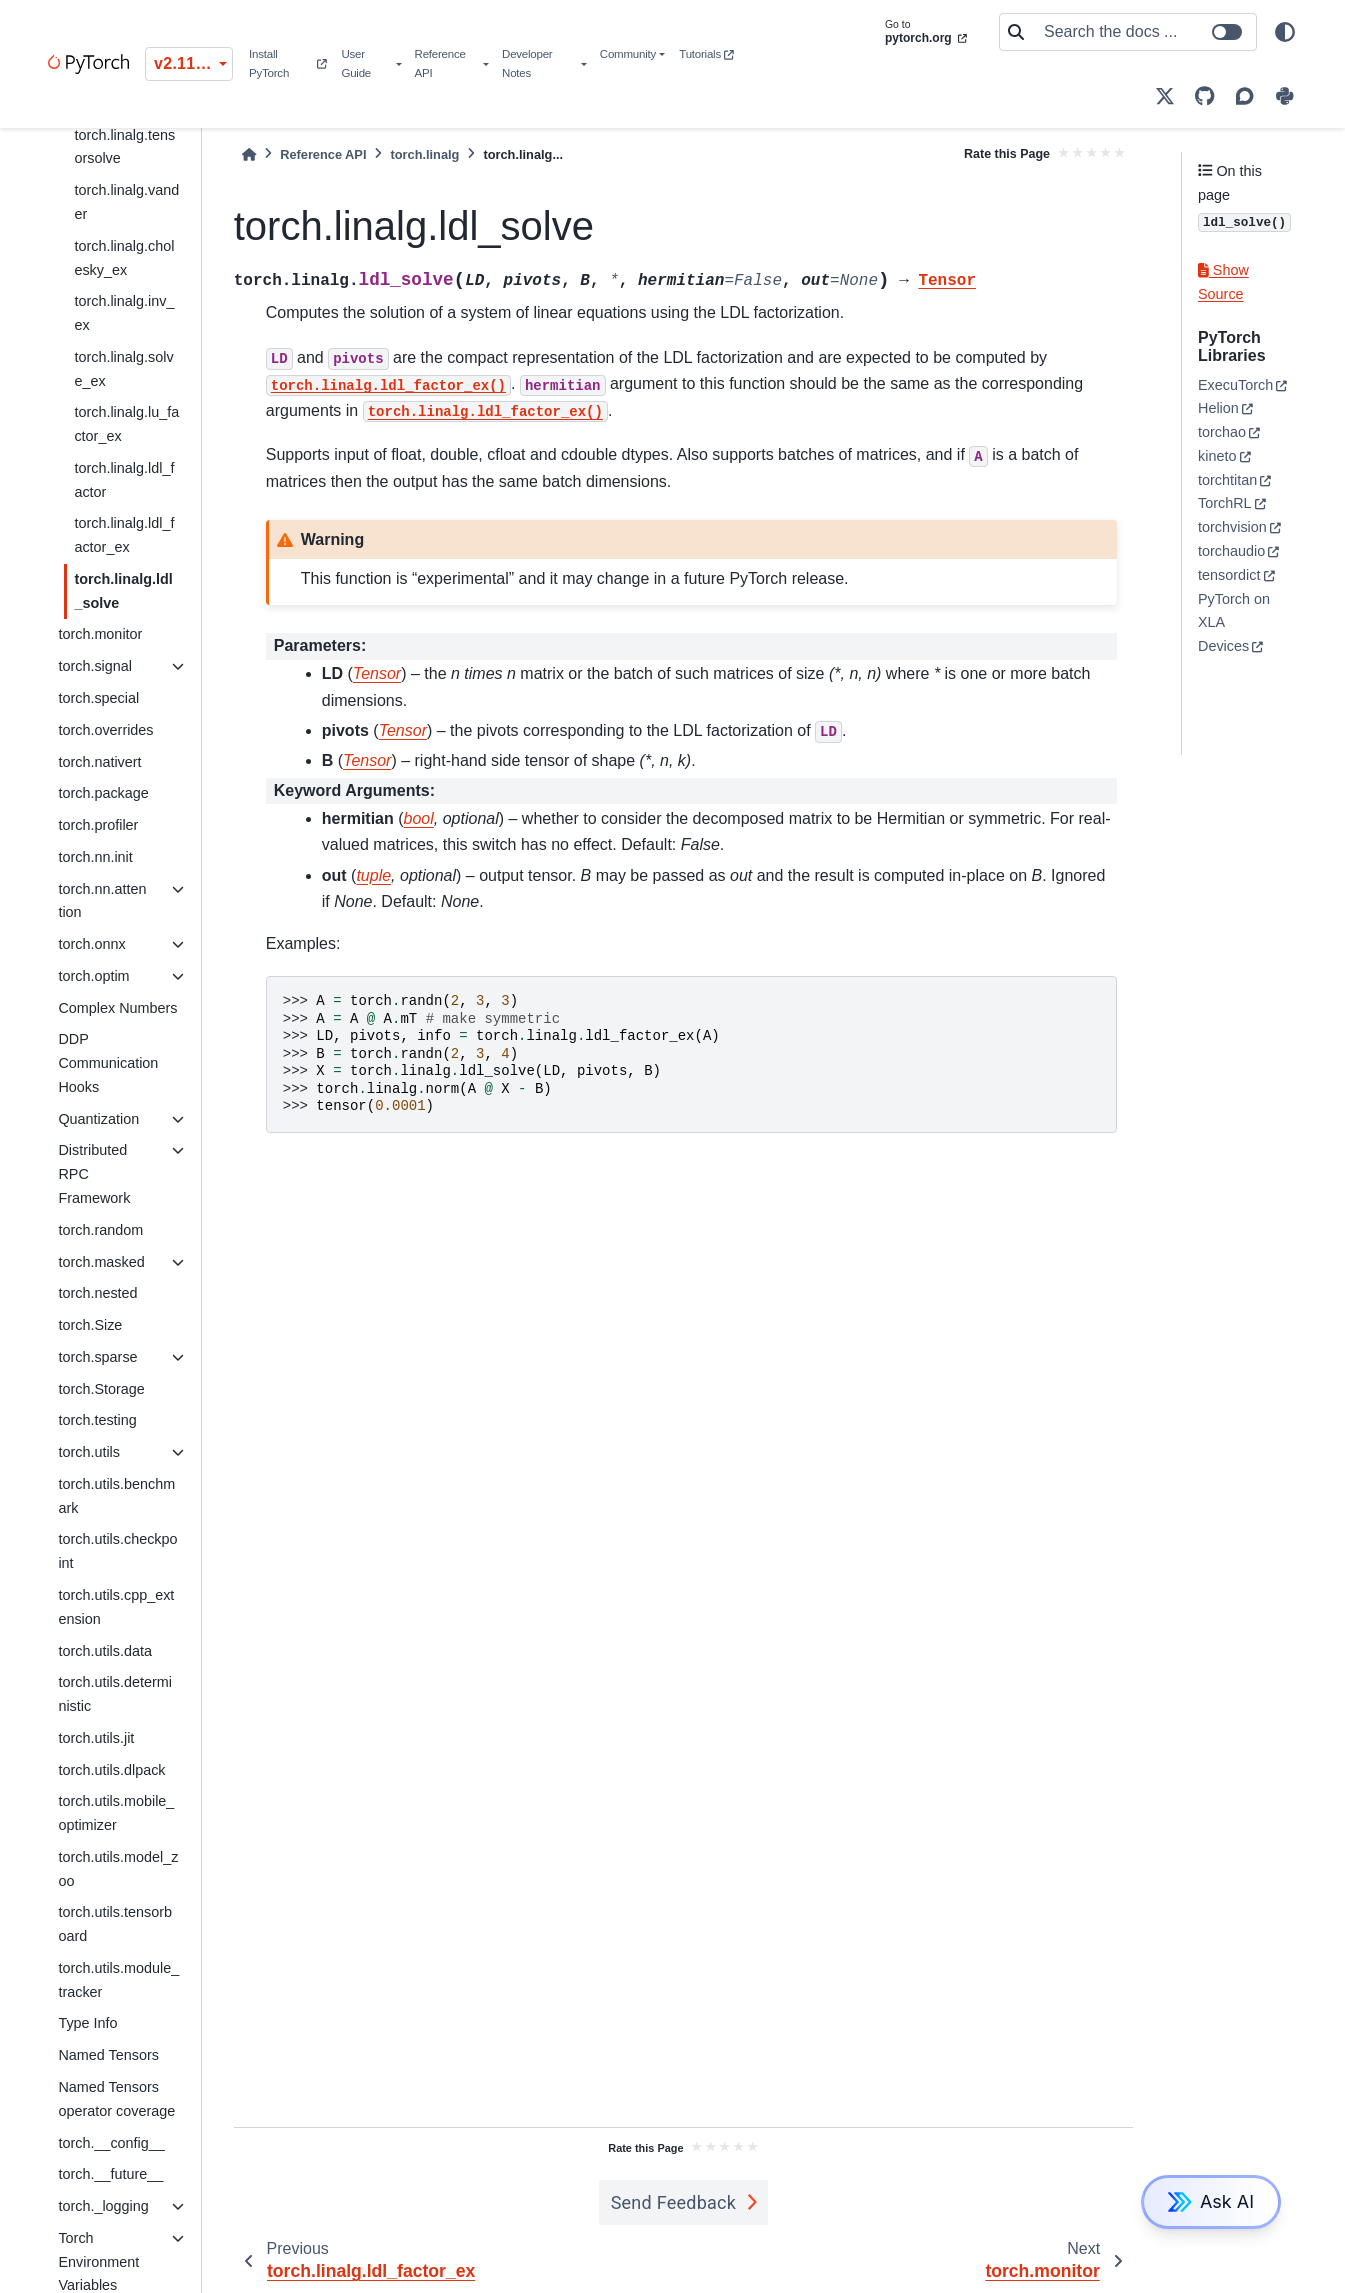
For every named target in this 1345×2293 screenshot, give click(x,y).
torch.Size (90, 1325)
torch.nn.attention (102, 901)
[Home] (249, 154)
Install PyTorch (288, 63)
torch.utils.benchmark (116, 1496)
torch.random (100, 1230)
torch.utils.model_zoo (118, 1869)
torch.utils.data (105, 1651)
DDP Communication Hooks (108, 1063)
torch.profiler (98, 825)
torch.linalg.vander (126, 202)
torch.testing (97, 1420)
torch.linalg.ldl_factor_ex (124, 535)
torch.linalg (424, 154)
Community (628, 54)
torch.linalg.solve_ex (123, 369)
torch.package (103, 793)
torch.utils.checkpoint (117, 1551)
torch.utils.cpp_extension (116, 1607)
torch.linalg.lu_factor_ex (126, 424)
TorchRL (1225, 503)
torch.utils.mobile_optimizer (116, 1813)
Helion (1218, 408)
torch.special (98, 698)
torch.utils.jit (96, 1738)
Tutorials (706, 54)
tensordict (1229, 575)
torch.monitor (100, 634)
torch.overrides (105, 730)
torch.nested (97, 1293)
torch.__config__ (111, 2143)
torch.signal (95, 666)
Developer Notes (527, 63)
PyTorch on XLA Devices (1234, 623)
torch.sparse (97, 1357)
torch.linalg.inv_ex (124, 313)
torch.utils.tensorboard (115, 1924)
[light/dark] (1285, 32)
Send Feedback (674, 2202)
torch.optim (93, 976)
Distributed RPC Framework (94, 1174)
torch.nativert (99, 762)
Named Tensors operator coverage (116, 2099)
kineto (1217, 456)
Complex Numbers (117, 1008)
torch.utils (89, 1452)
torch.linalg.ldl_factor (124, 480)
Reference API (440, 63)
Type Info (87, 2023)
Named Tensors (108, 2055)
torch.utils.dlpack (111, 1770)
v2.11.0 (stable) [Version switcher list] (193, 63)
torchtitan (1227, 480)
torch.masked (101, 1262)
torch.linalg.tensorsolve (124, 147)
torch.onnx (91, 944)
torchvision (1232, 527)
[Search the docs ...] (1144, 32)
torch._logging (103, 2206)
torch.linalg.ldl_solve (123, 591)
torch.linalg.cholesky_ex (124, 258)
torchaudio (1231, 551)
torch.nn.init (95, 857)
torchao (1222, 432)
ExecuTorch (1235, 385)
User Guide (356, 63)
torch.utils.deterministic (115, 1694)
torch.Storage (101, 1389)
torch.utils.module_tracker (118, 1980)
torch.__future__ (110, 2174)
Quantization (98, 1119)
